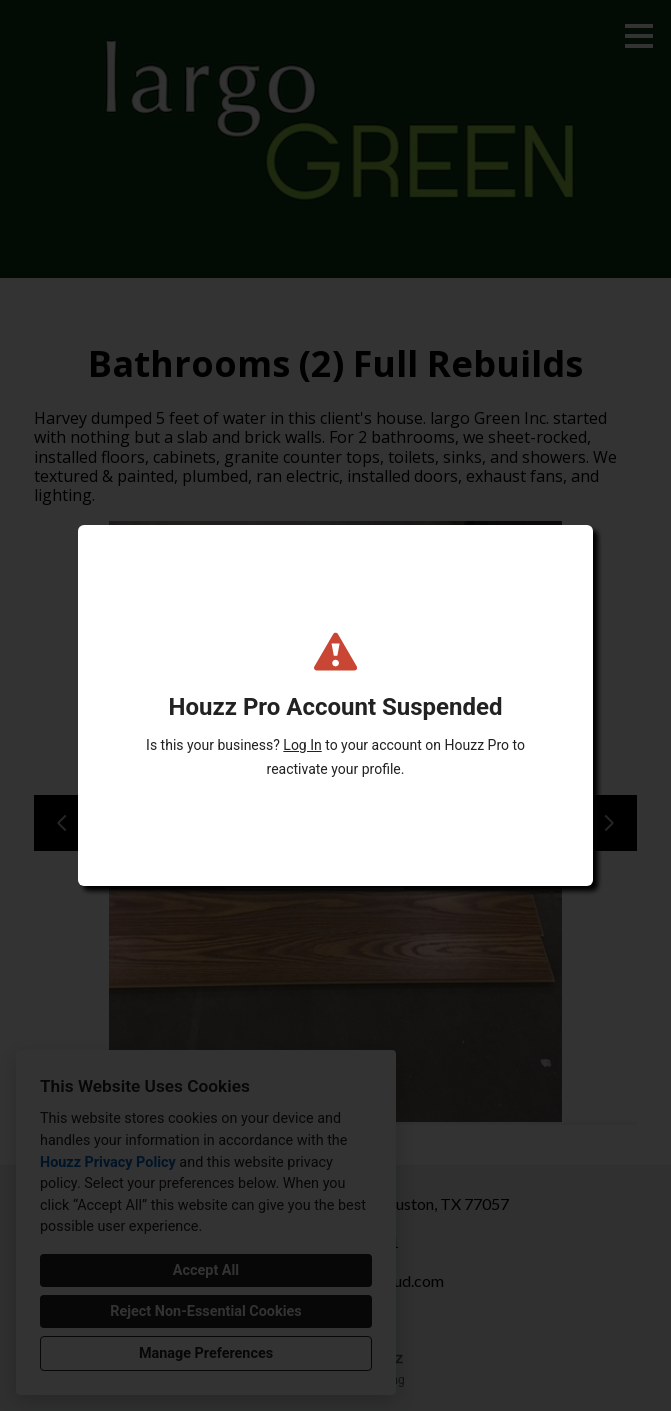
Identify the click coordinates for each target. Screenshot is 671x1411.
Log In (302, 745)
